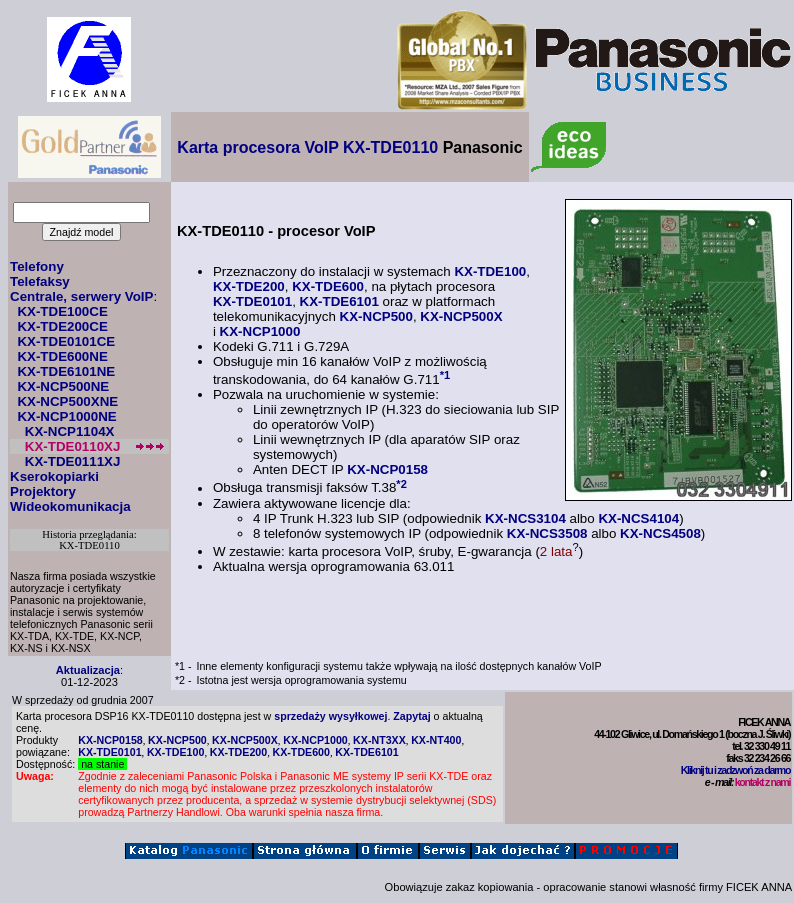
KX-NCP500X (461, 316)
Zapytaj (411, 716)
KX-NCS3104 (525, 518)
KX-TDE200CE (62, 326)
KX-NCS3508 (547, 533)
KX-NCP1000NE (66, 416)
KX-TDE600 (328, 286)
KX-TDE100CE (62, 311)
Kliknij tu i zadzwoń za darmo (735, 770)
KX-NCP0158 (387, 469)
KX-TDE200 (249, 286)
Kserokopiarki (54, 476)
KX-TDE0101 (252, 301)
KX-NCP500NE (63, 386)
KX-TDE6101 (339, 301)
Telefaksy (40, 281)
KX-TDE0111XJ (73, 461)
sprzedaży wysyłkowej (330, 716)
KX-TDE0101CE (66, 341)
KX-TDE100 (490, 271)
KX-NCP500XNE (67, 401)
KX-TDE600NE (62, 356)
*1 (445, 375)
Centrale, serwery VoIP (81, 296)
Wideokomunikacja (70, 506)
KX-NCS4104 (638, 518)
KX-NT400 (436, 740)
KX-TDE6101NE (66, 371)
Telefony (37, 266)
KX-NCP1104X (70, 431)
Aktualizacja (88, 670)
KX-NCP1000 (260, 331)
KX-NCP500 (376, 316)
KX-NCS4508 (660, 533)
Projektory (43, 491)
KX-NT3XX (379, 740)
